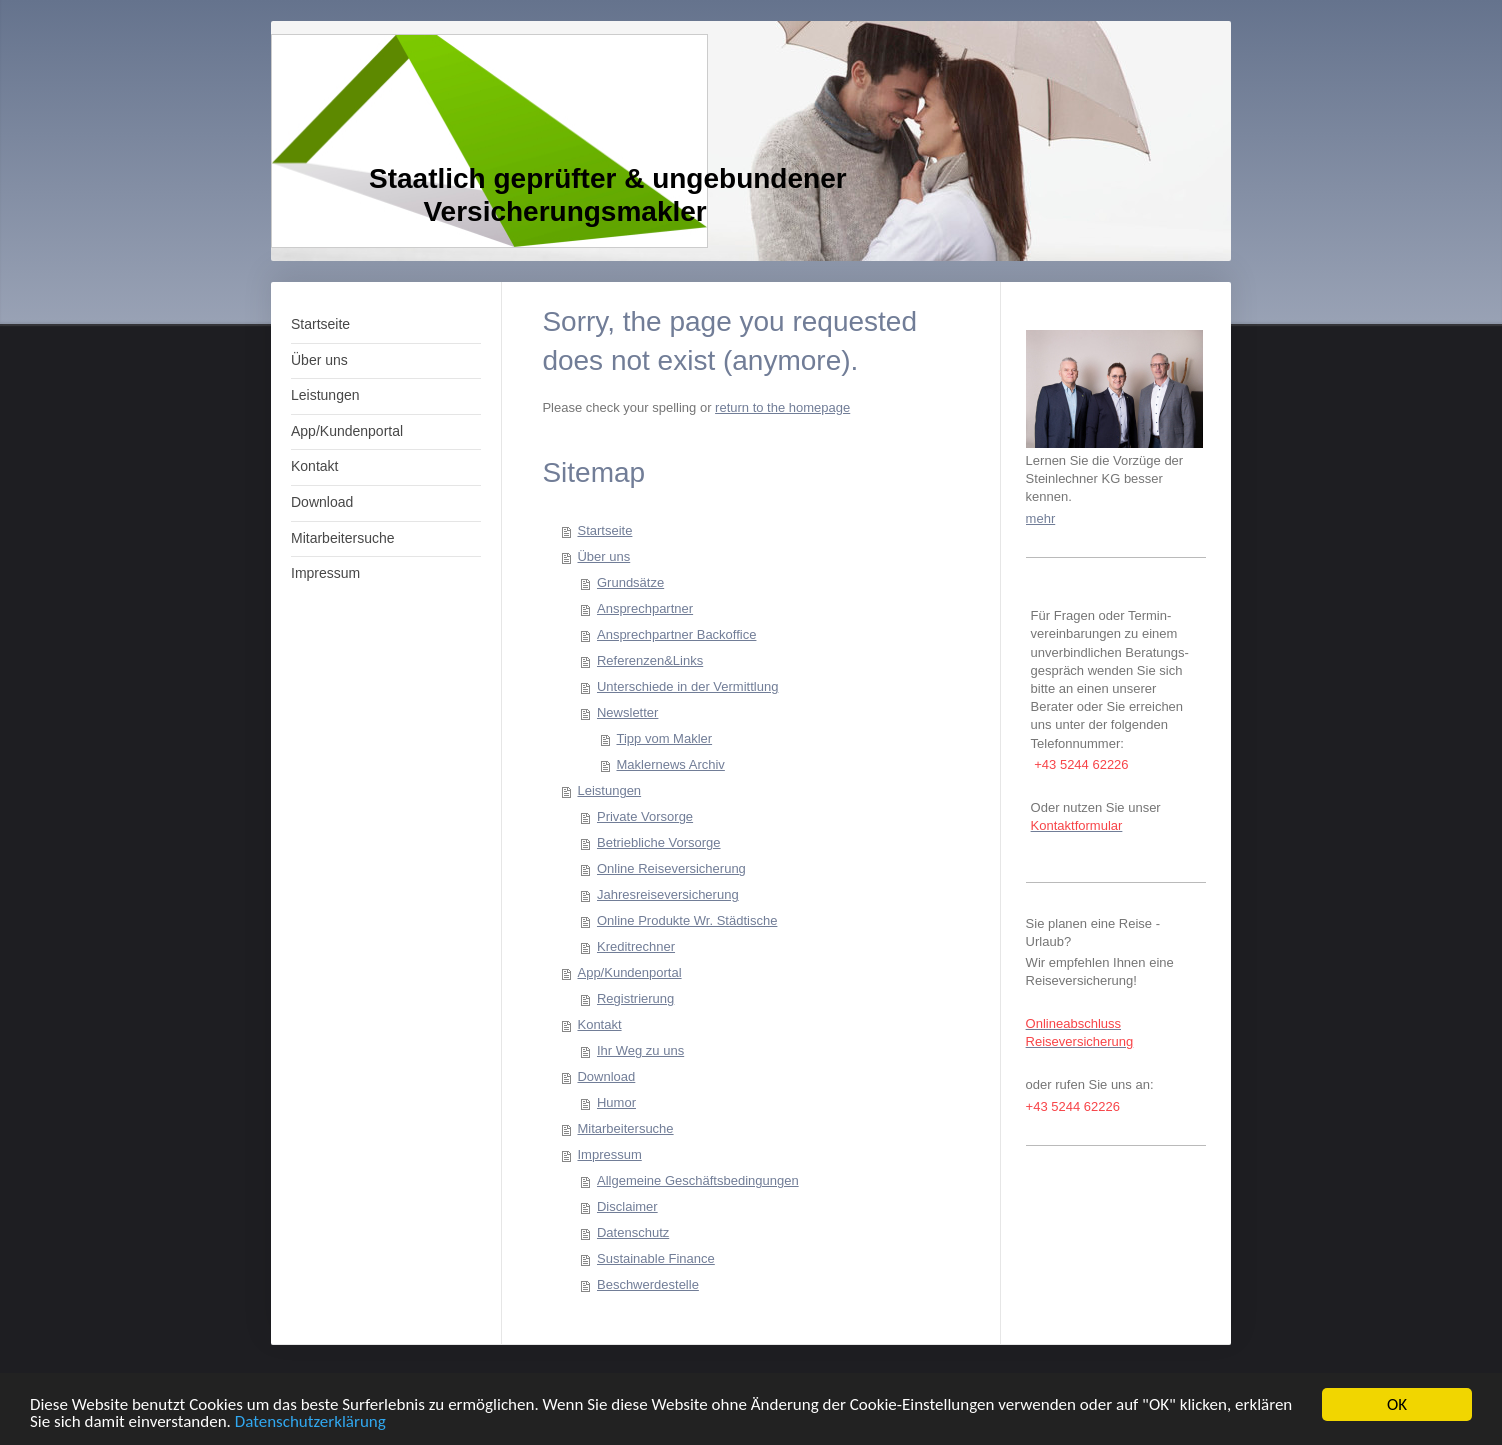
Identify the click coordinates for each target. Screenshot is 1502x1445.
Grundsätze (630, 582)
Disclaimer (627, 1206)
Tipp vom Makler (664, 738)
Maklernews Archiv (670, 764)
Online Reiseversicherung (671, 868)
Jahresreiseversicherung (668, 894)
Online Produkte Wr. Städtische (687, 920)
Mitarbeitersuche (625, 1128)
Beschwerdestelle (648, 1284)
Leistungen (609, 790)
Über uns (603, 556)
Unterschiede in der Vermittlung (687, 686)
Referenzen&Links (650, 660)
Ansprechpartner (645, 608)
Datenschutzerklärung (310, 1422)
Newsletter (627, 712)
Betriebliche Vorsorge (659, 842)
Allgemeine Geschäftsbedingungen (698, 1180)
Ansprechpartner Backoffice (676, 634)
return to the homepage (782, 407)
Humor (616, 1102)
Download (606, 1076)
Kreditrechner (636, 946)
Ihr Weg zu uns (640, 1050)
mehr (1041, 518)
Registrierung (635, 998)
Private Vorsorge (645, 816)
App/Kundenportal (629, 972)
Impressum (609, 1154)
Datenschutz (633, 1232)
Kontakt (599, 1024)
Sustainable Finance (656, 1258)
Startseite (604, 530)
